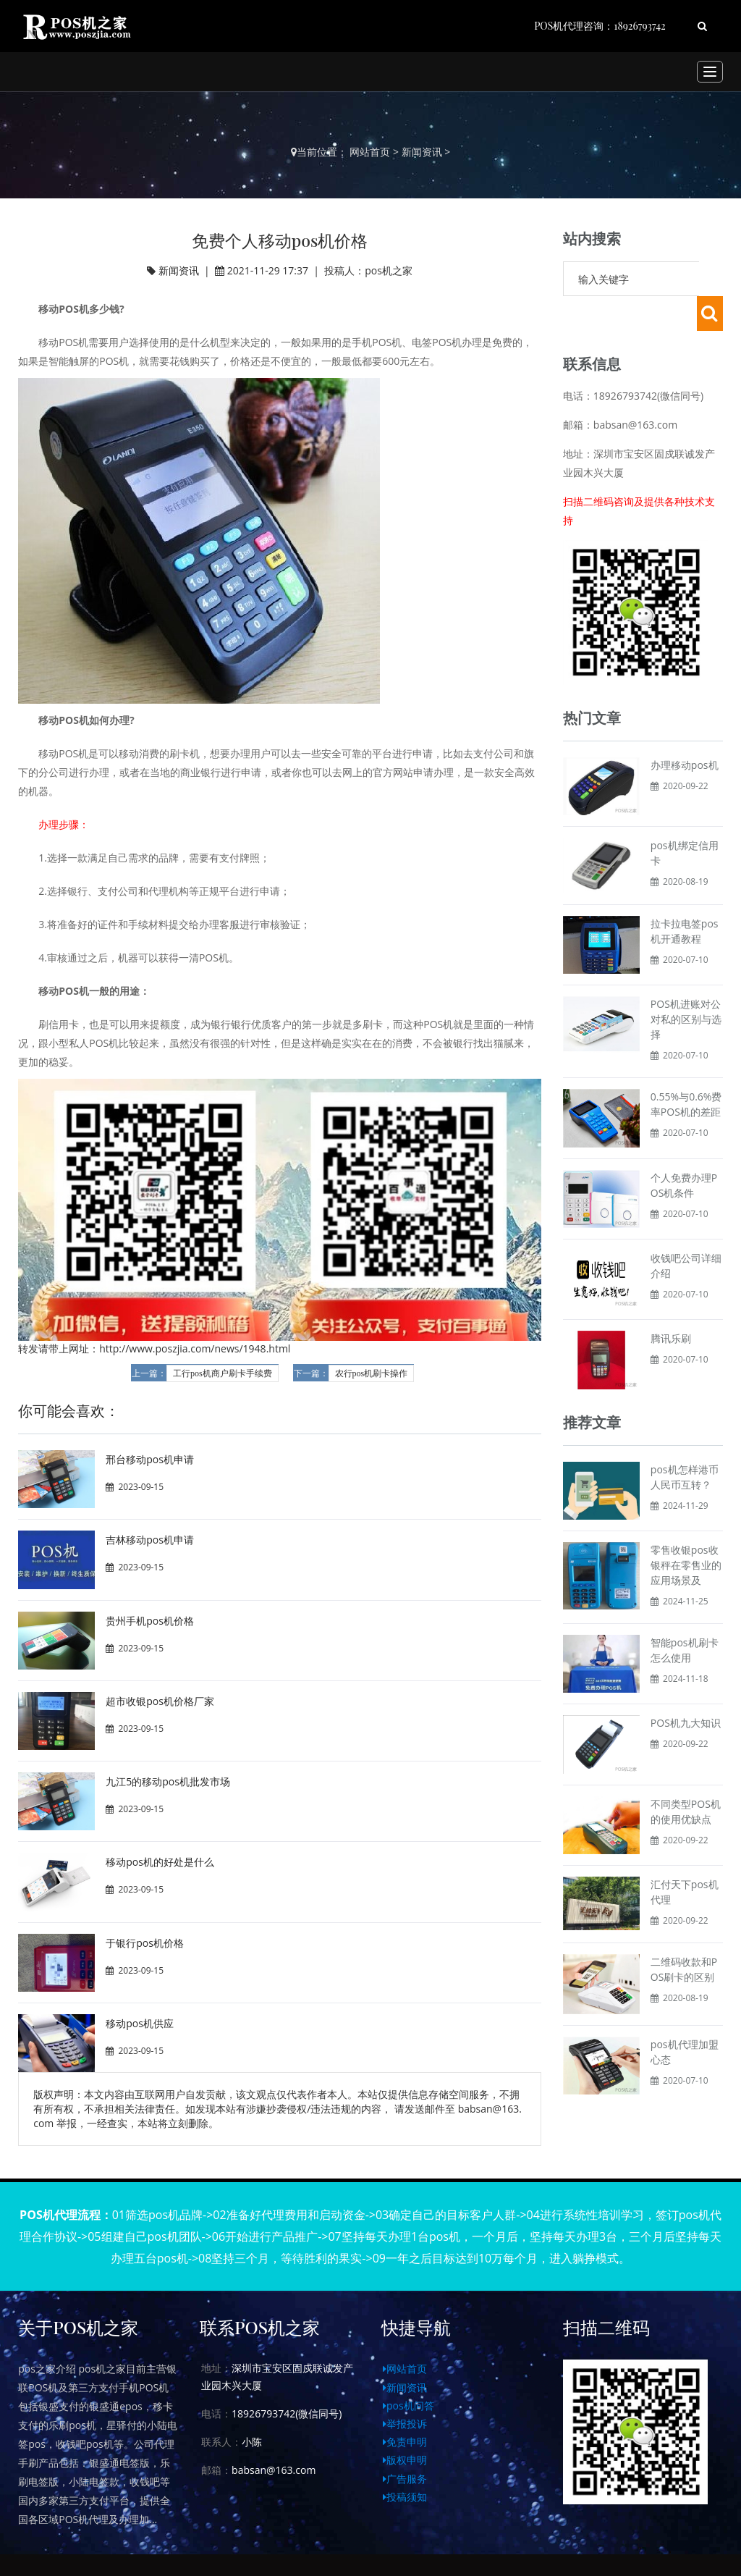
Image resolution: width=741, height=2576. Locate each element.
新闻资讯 (422, 152)
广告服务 (405, 2478)
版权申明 (405, 2460)
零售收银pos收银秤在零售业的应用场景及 (686, 1530)
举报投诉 (405, 2423)
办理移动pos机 (685, 730)
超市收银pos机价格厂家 (160, 1701)
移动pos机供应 (140, 2023)
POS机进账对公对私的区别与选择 (686, 984)
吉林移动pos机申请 (150, 1539)
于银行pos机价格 (145, 1943)
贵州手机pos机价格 (150, 1621)
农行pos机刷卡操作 (371, 1373)
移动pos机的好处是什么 (160, 1862)
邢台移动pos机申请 (150, 1459)
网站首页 (370, 152)
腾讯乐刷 (671, 1303)
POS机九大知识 (686, 1688)
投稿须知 (405, 2497)
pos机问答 (408, 2405)
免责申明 (405, 2442)
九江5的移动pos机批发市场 (168, 1781)
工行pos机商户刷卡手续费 (222, 1373)
